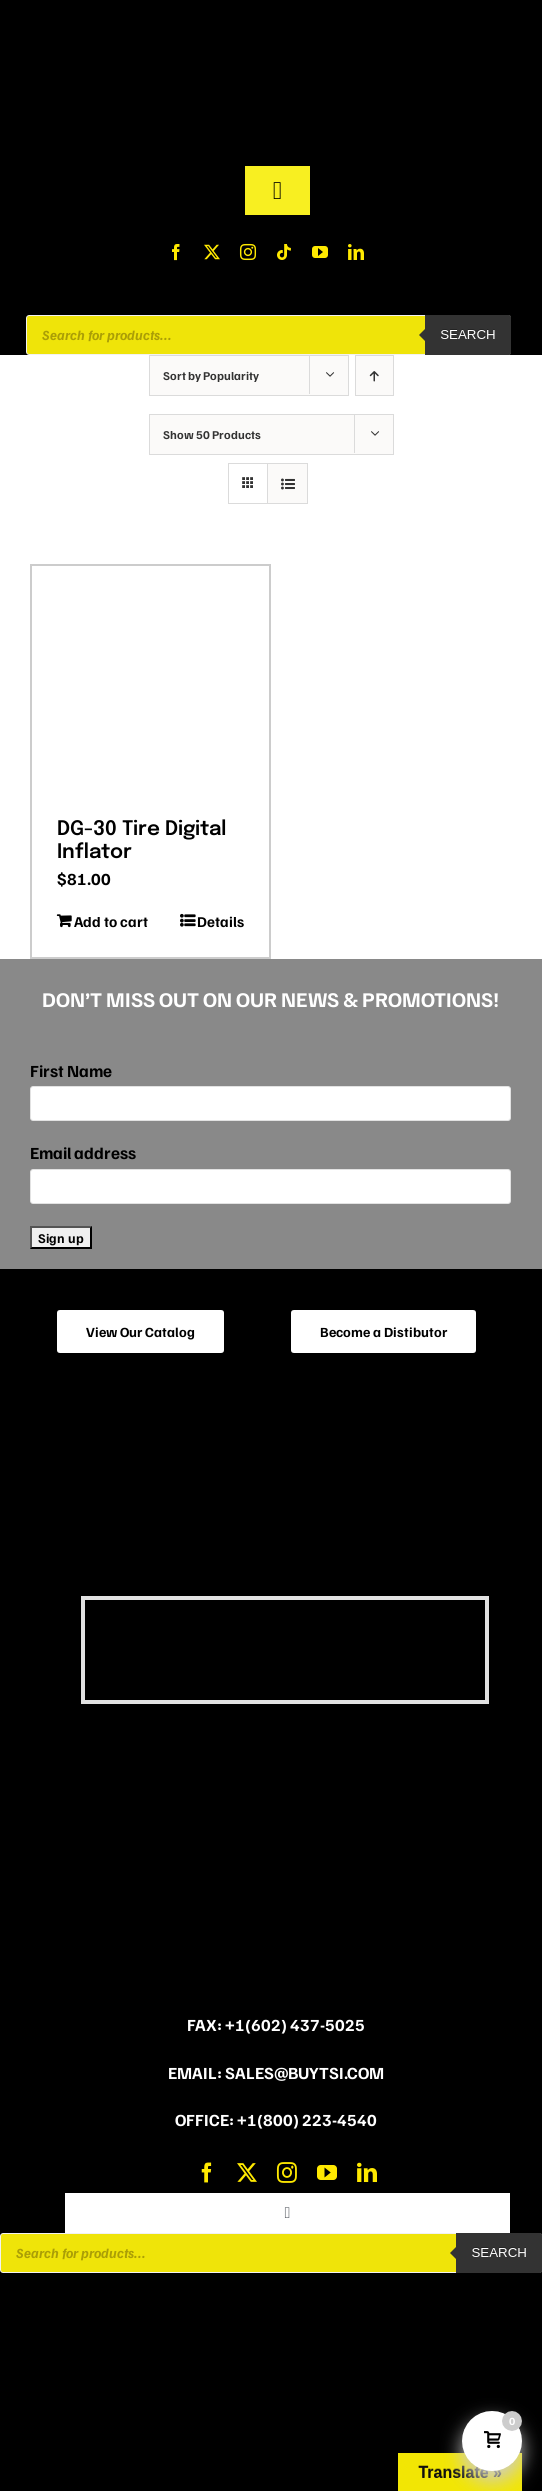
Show (212, 434)
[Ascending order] (374, 375)
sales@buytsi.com (304, 2072)
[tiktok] (284, 252)
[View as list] (287, 483)
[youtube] (320, 252)
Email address (83, 1152)
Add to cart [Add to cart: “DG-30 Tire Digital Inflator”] (111, 921)
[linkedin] (356, 252)
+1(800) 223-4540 (307, 2119)
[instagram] (248, 252)
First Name (71, 1070)
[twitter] (212, 252)
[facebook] (176, 252)
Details (220, 921)
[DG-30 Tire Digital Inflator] (150, 684)
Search (468, 334)
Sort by (211, 375)
